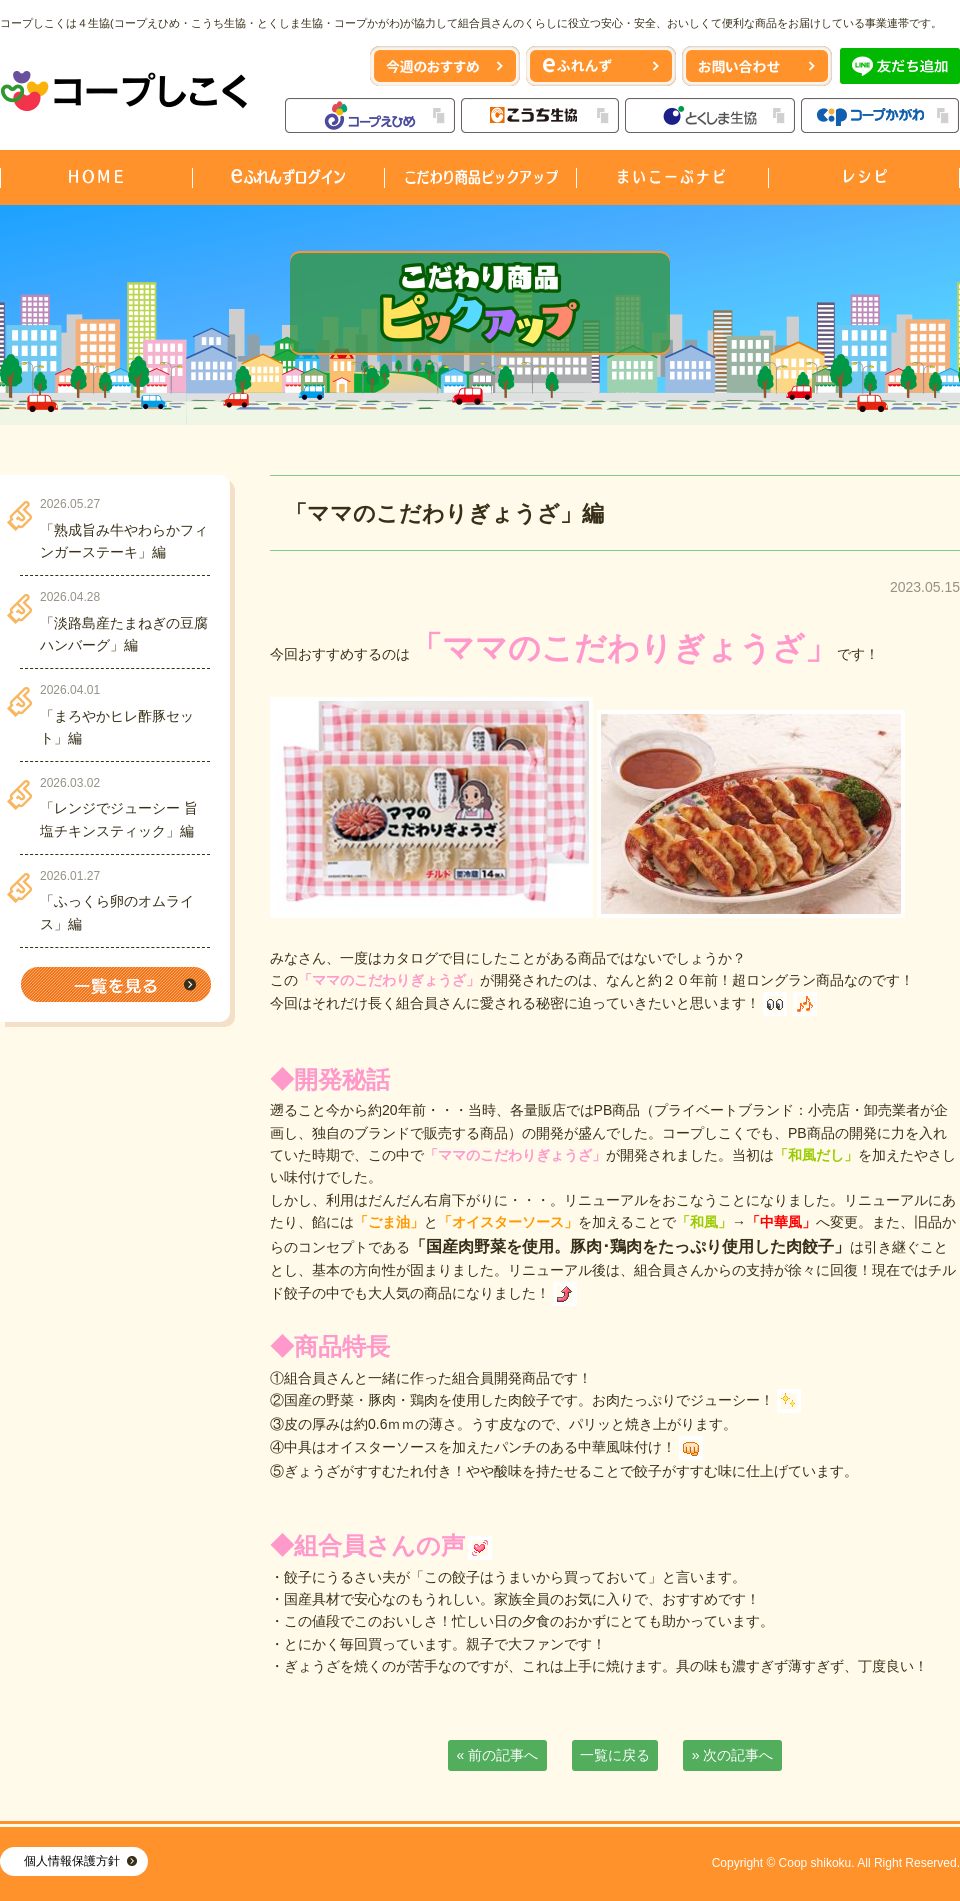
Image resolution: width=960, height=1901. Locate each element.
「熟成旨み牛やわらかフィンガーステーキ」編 (124, 541)
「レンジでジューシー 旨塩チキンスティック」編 (119, 819)
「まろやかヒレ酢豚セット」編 (117, 727)
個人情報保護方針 (72, 1861)
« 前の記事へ (498, 1755)
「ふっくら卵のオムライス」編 (117, 912)
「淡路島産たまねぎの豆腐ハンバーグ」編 (124, 634)
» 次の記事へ (733, 1755)
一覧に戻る (615, 1755)
